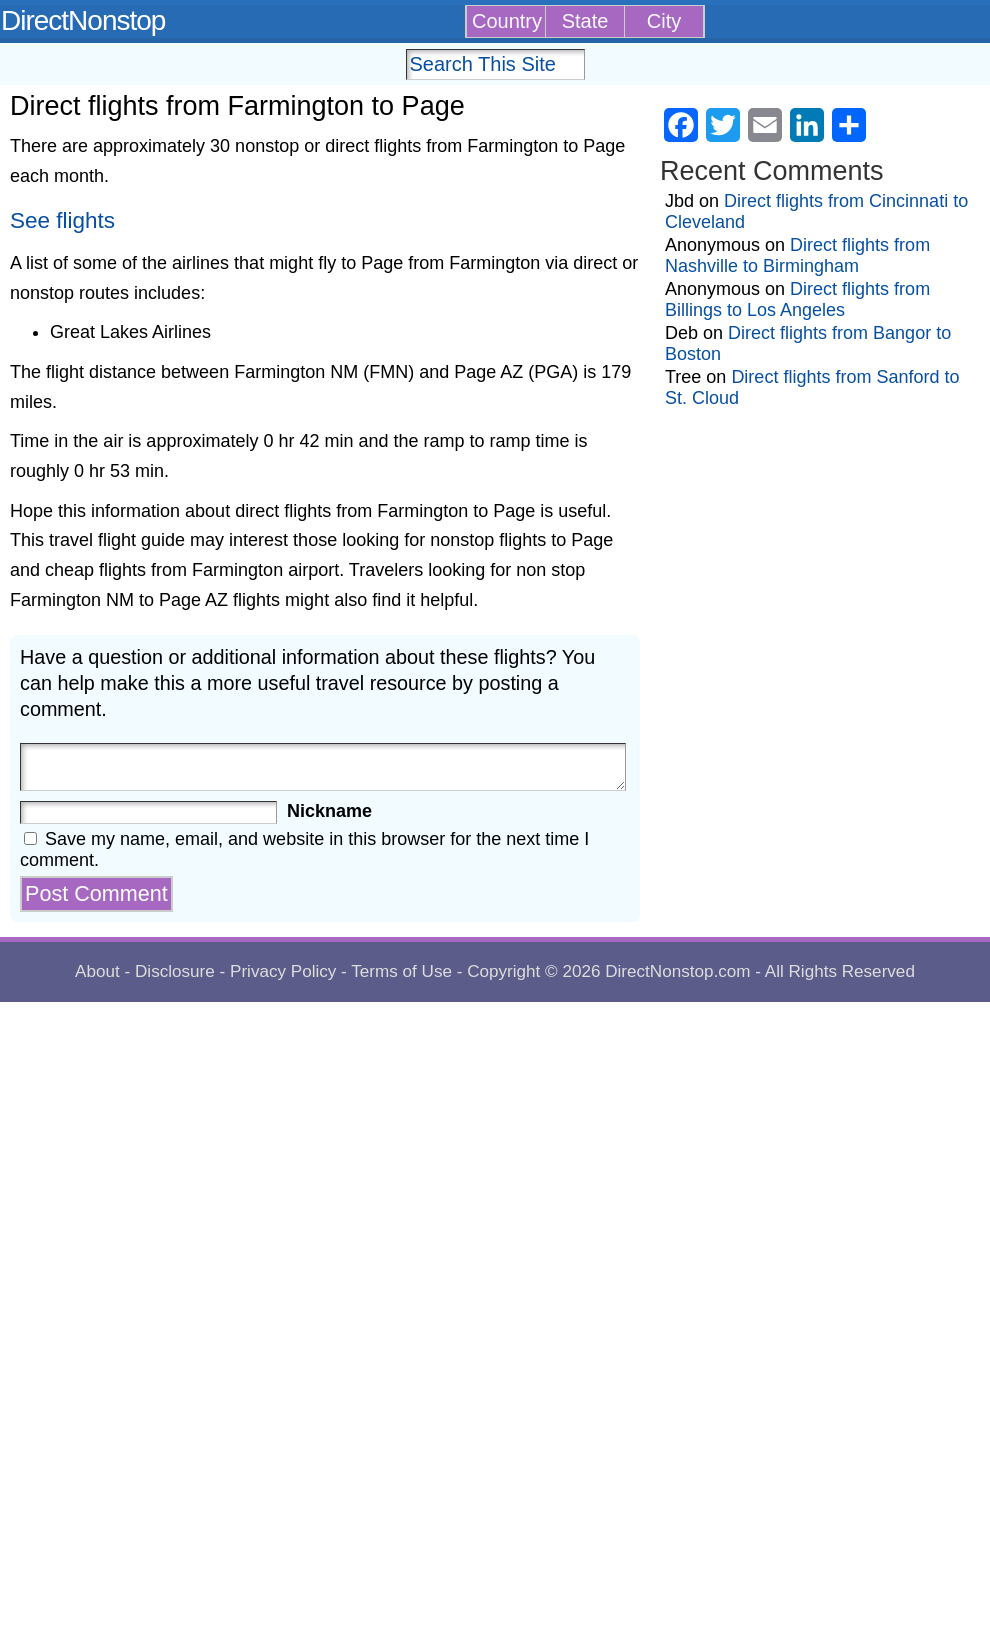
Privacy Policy (283, 971)
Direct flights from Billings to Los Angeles (797, 299)
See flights (62, 220)
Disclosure (175, 971)
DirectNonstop (83, 20)
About (97, 971)
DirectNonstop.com (677, 971)
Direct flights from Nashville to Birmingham (797, 255)
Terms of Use (401, 971)
